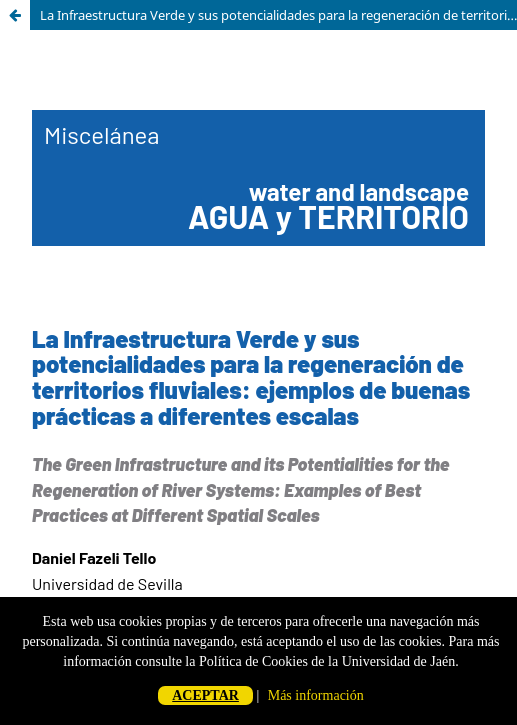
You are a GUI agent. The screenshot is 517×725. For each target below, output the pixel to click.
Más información (316, 695)
